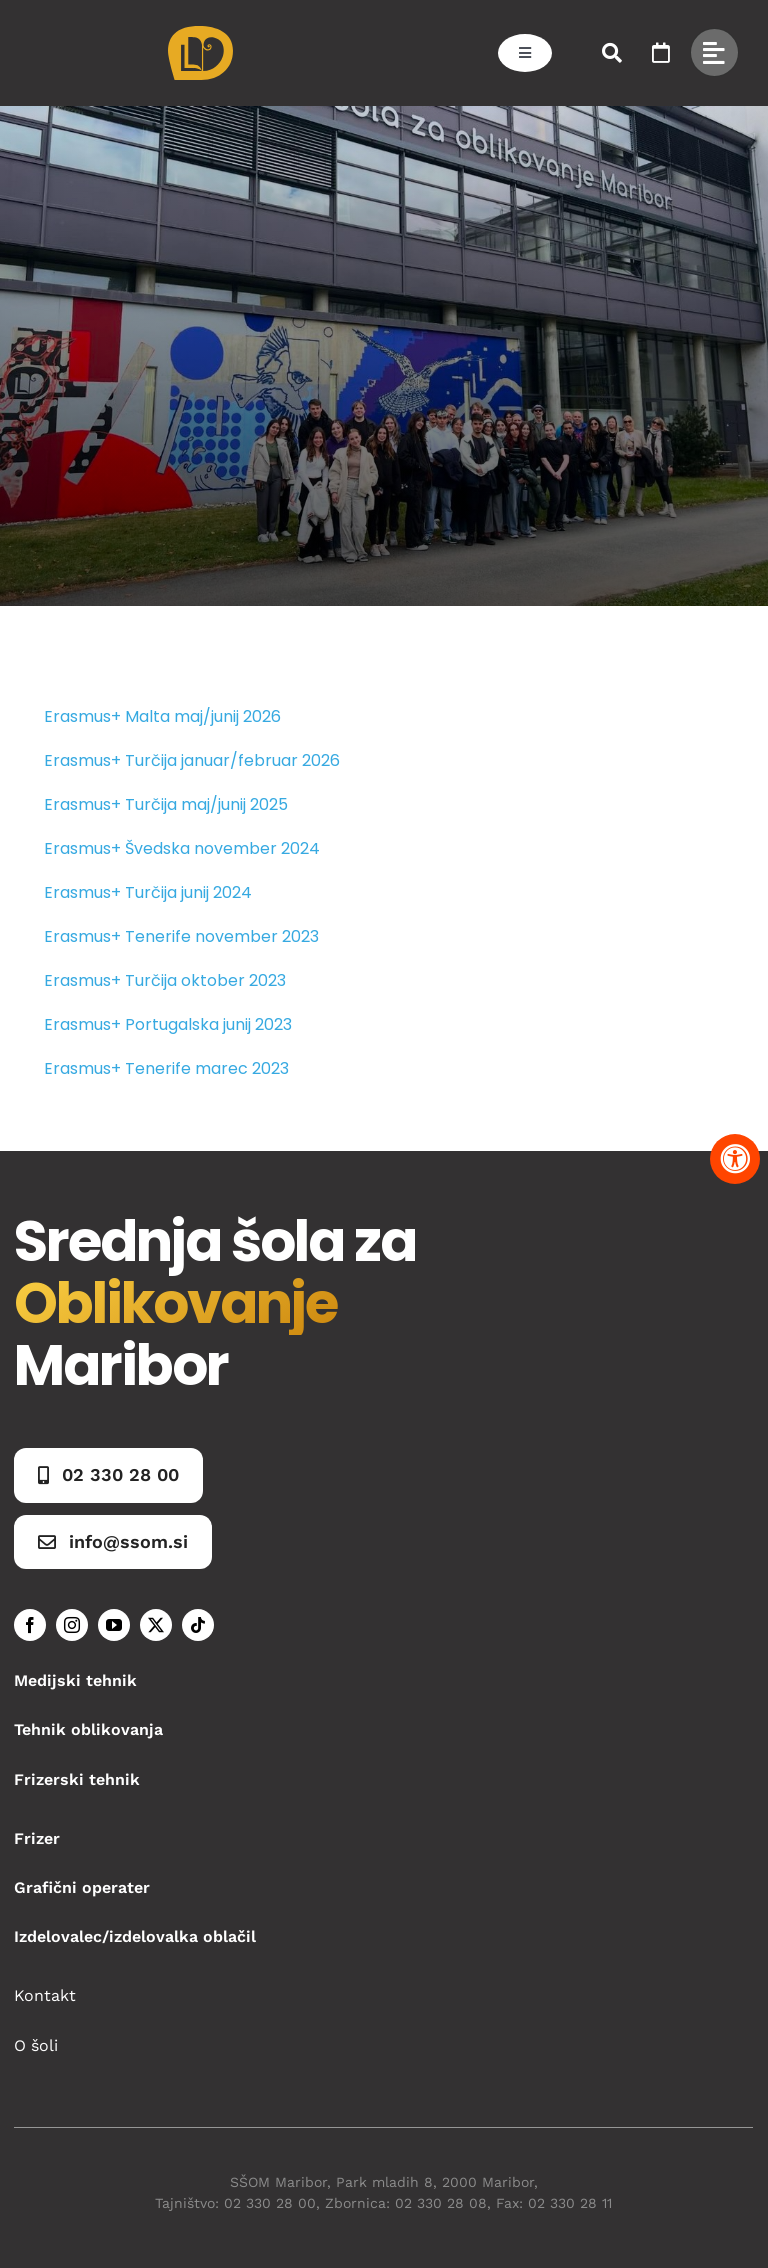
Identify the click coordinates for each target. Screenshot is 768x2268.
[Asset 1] (200, 33)
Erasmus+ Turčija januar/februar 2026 (192, 760)
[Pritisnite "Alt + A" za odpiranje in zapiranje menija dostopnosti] (735, 1159)
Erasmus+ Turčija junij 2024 (148, 892)
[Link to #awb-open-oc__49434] (714, 52)
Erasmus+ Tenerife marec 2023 (166, 1068)
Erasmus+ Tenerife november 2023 (181, 936)
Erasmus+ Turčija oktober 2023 (165, 980)
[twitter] (156, 1625)
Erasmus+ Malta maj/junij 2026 (162, 716)
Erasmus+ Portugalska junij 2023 (168, 1024)
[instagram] (72, 1625)
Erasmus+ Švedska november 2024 (182, 848)
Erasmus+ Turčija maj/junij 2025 (166, 804)
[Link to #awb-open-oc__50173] (612, 53)
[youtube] (114, 1625)
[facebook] (30, 1625)
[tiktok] (198, 1625)
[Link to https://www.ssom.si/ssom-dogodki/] (661, 53)
